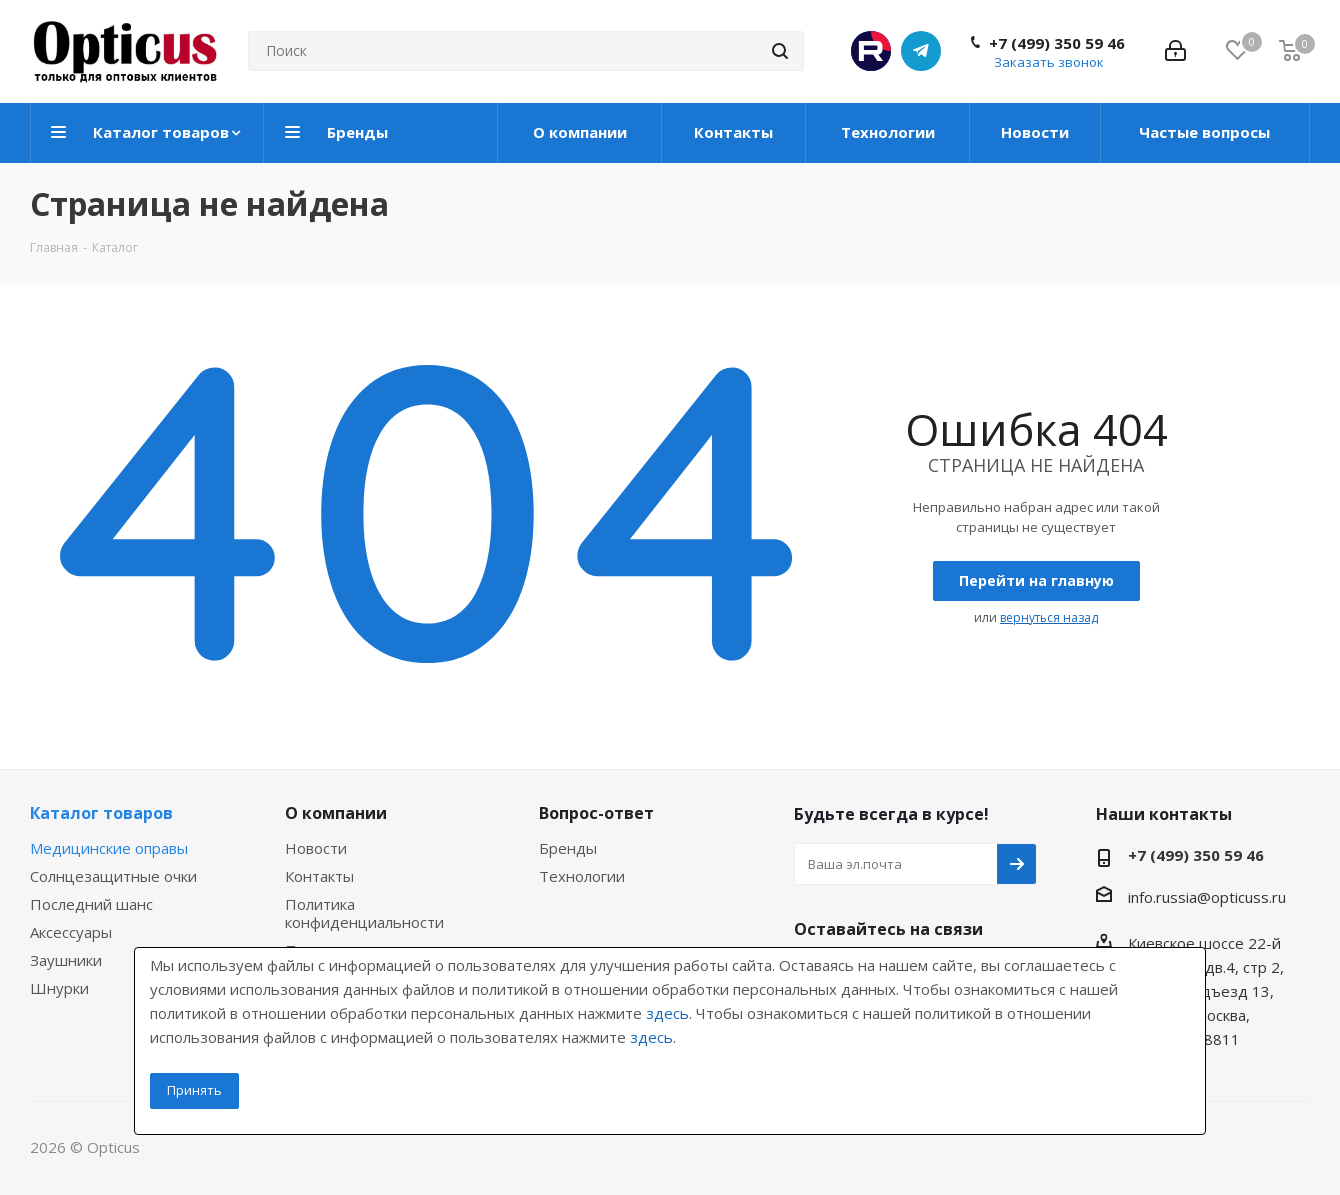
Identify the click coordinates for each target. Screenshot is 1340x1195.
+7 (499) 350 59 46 (1057, 43)
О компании (336, 813)
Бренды (568, 848)
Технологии (582, 876)
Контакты (319, 876)
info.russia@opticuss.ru (1207, 897)
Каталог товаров (101, 813)
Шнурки (59, 988)
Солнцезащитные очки (113, 876)
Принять (194, 1090)
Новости (316, 848)
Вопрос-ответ (596, 813)
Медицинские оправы (109, 848)
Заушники (66, 960)
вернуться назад (1049, 617)
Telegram (921, 51)
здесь (667, 1013)
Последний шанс (91, 904)
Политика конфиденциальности (364, 913)
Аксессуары (71, 932)
